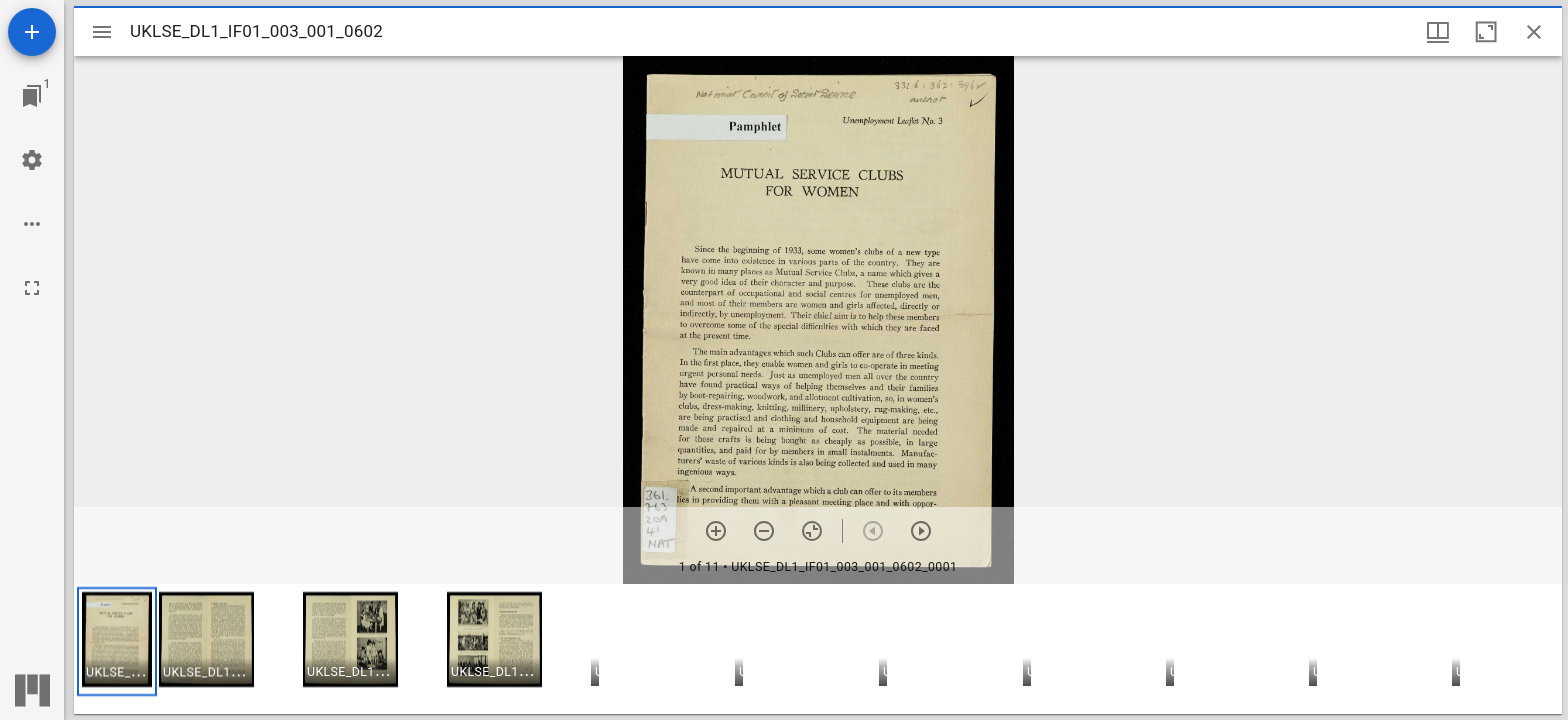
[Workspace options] (32, 224)
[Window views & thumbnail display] (1438, 32)
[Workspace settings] (32, 160)
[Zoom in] (716, 531)
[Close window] (1534, 32)
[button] (117, 641)
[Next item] (921, 531)
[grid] (818, 649)
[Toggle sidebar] (102, 32)
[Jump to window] (32, 96)
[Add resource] (32, 32)
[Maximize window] (1486, 32)
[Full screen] (32, 288)
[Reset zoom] (812, 531)
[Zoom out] (764, 531)
